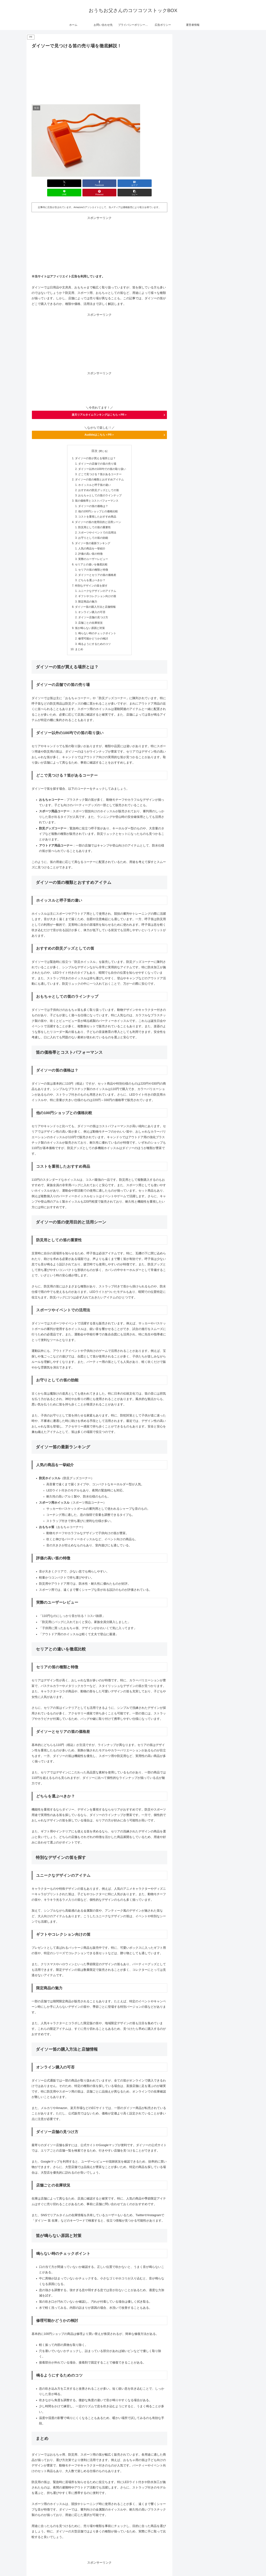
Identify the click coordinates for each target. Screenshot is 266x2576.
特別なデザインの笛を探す (91, 582)
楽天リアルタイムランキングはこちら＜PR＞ (99, 405)
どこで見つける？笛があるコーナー (100, 466)
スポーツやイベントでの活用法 (97, 527)
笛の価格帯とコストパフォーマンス (96, 494)
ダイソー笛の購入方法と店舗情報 (95, 604)
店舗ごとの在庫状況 (90, 620)
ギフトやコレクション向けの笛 (97, 593)
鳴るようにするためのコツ (94, 642)
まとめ (79, 647)
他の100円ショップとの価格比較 (98, 505)
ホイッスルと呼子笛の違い (94, 477)
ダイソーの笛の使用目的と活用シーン (98, 516)
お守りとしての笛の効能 (93, 532)
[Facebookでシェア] (65, 183)
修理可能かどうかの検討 (93, 636)
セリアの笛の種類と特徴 (93, 565)
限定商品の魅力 (87, 598)
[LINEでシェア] (111, 183)
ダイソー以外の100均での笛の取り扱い (102, 461)
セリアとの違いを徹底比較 (91, 560)
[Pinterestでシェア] (134, 183)
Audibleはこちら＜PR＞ (99, 426)
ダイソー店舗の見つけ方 (93, 615)
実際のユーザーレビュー (93, 554)
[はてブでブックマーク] (88, 183)
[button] (156, 183)
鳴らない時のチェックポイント (97, 631)
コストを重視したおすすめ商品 (97, 510)
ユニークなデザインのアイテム (97, 587)
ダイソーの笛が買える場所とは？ (95, 450)
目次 (94, 442)
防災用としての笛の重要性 (94, 521)
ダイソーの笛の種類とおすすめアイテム (99, 472)
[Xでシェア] (42, 183)
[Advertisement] (99, 75)
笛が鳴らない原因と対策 (90, 625)
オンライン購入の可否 (91, 609)
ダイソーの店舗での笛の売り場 (97, 455)
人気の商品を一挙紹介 (91, 543)
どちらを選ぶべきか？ (91, 576)
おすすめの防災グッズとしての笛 (98, 483)
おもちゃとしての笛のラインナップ (100, 488)
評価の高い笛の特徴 (90, 549)
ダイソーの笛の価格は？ (93, 499)
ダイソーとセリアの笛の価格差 (97, 570)
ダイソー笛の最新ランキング (92, 538)
